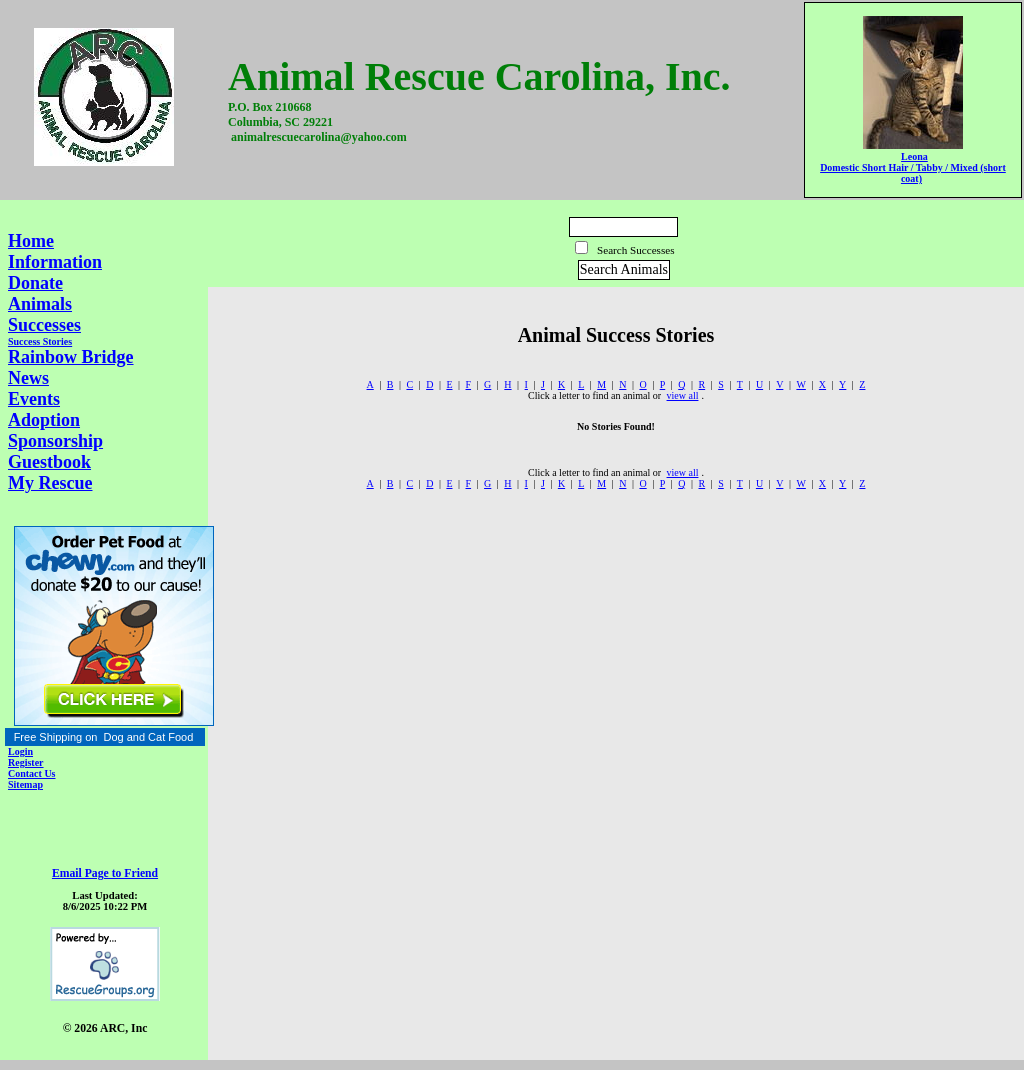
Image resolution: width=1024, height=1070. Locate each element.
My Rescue (50, 483)
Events (34, 399)
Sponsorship (55, 441)
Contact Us (32, 773)
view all (683, 395)
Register (26, 762)
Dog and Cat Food (148, 737)
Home (31, 241)
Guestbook (49, 462)
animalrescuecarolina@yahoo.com (319, 137)
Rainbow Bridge (71, 357)
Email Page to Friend (105, 873)
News (28, 378)
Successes (44, 325)
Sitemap (25, 784)
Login (20, 751)
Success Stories (40, 341)
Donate (35, 283)
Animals (40, 304)
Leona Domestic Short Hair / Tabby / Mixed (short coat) (913, 167)
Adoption (44, 420)
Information (55, 262)
